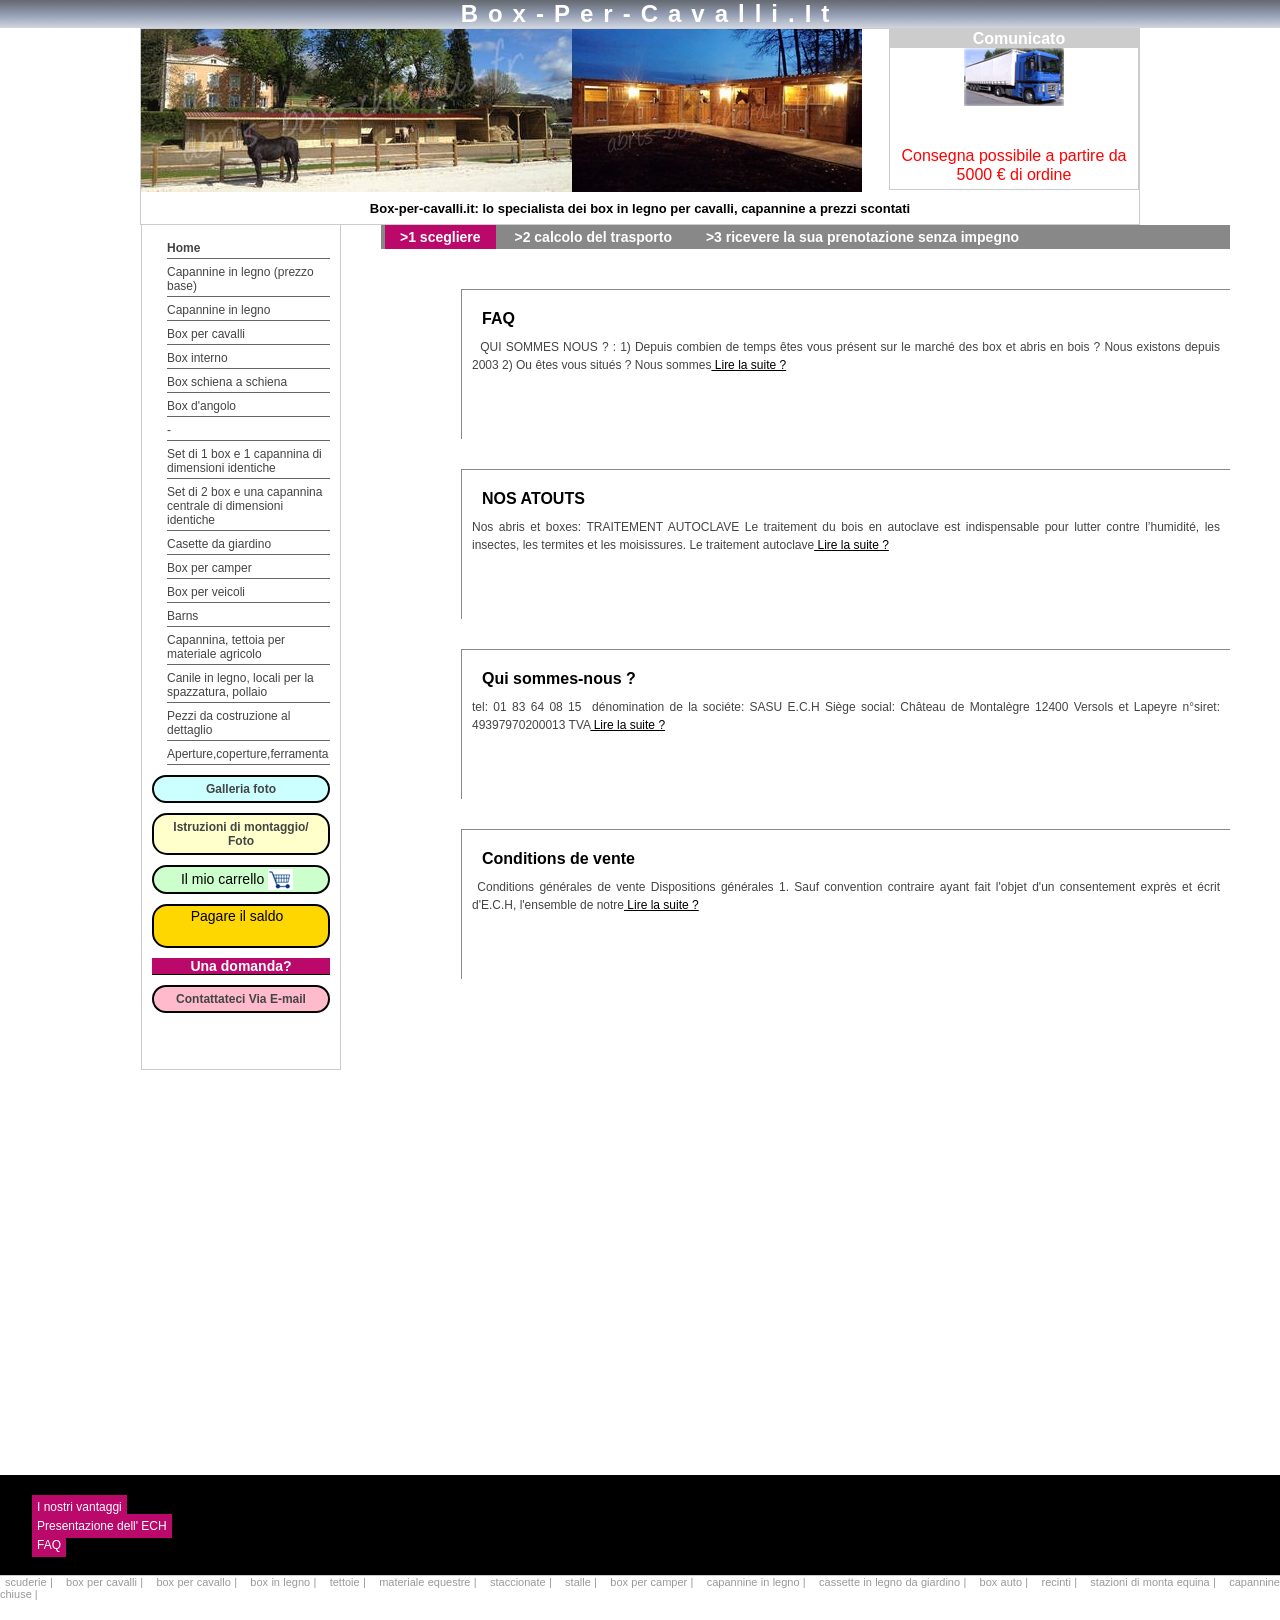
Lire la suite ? (748, 365)
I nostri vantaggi (79, 1507)
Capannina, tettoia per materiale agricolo (226, 647)
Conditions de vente (558, 858)
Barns (182, 616)
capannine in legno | (758, 1582)
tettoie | (349, 1582)
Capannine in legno (218, 310)
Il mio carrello (237, 879)
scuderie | (30, 1582)
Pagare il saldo (237, 916)
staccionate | (522, 1582)
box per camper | (653, 1582)
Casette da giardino (219, 544)
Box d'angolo (201, 406)
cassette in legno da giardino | (894, 1582)
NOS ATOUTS (533, 498)
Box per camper (209, 568)
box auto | (1006, 1582)
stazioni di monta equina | (1154, 1582)
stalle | (582, 1582)
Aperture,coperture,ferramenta (247, 754)
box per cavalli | (106, 1582)
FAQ (498, 318)
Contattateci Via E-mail (241, 999)
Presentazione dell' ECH (102, 1526)
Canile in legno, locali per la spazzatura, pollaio (240, 685)
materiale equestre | (429, 1582)
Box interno (197, 358)
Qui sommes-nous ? (559, 678)
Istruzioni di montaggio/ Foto (240, 834)
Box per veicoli (206, 592)
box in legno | (284, 1582)
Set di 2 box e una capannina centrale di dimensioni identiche (244, 506)
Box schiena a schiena (227, 382)
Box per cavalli (206, 334)
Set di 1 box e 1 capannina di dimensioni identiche (244, 461)
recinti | (1061, 1582)
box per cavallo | (198, 1582)
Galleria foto (241, 789)
